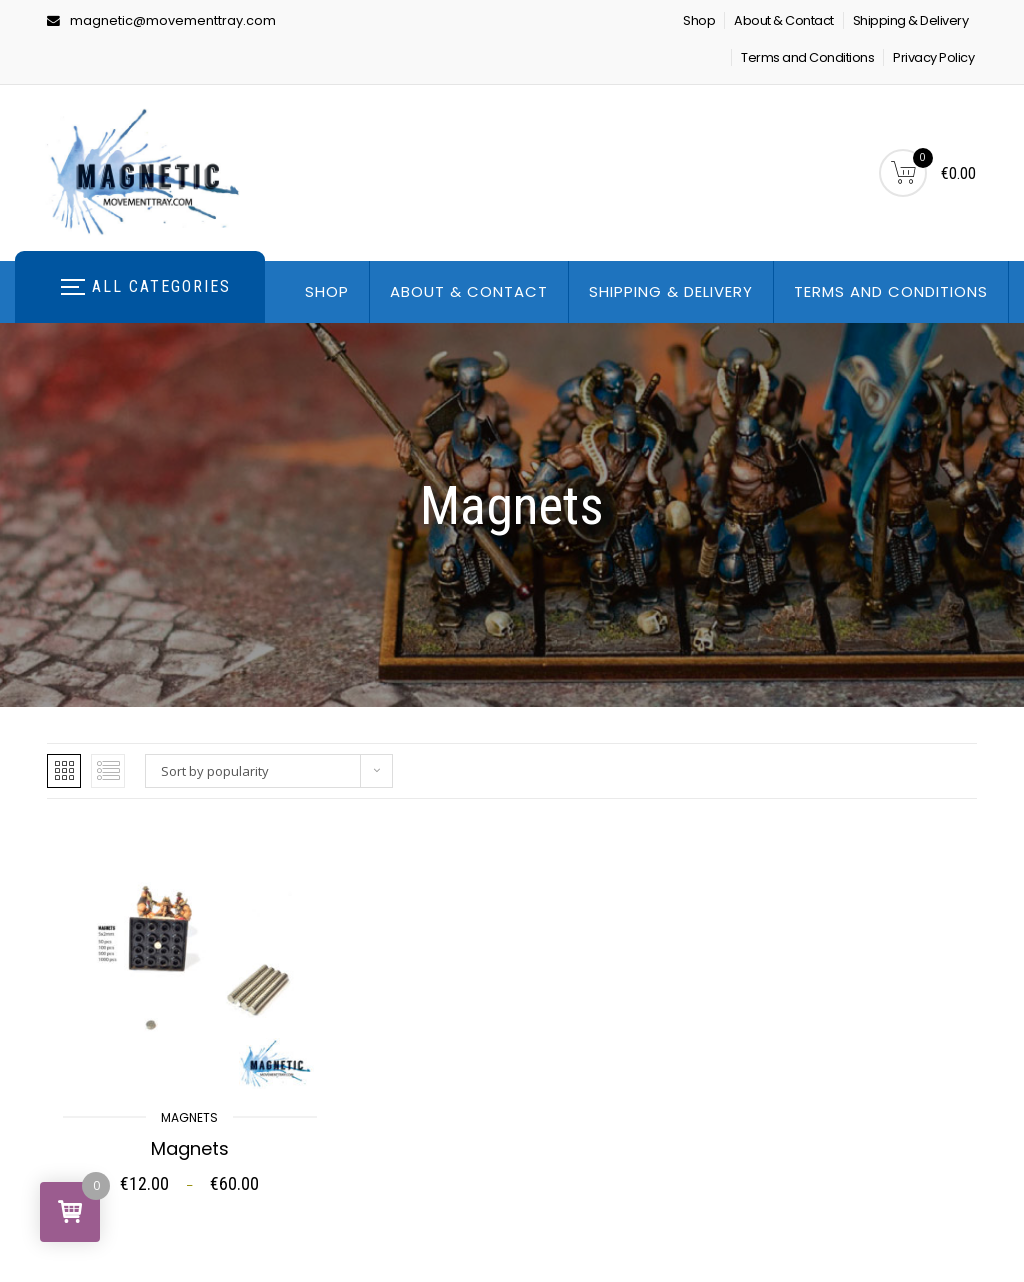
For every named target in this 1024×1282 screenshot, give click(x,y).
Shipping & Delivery (911, 20)
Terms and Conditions (807, 57)
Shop (699, 20)
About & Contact (784, 20)
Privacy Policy (933, 57)
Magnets (189, 1117)
